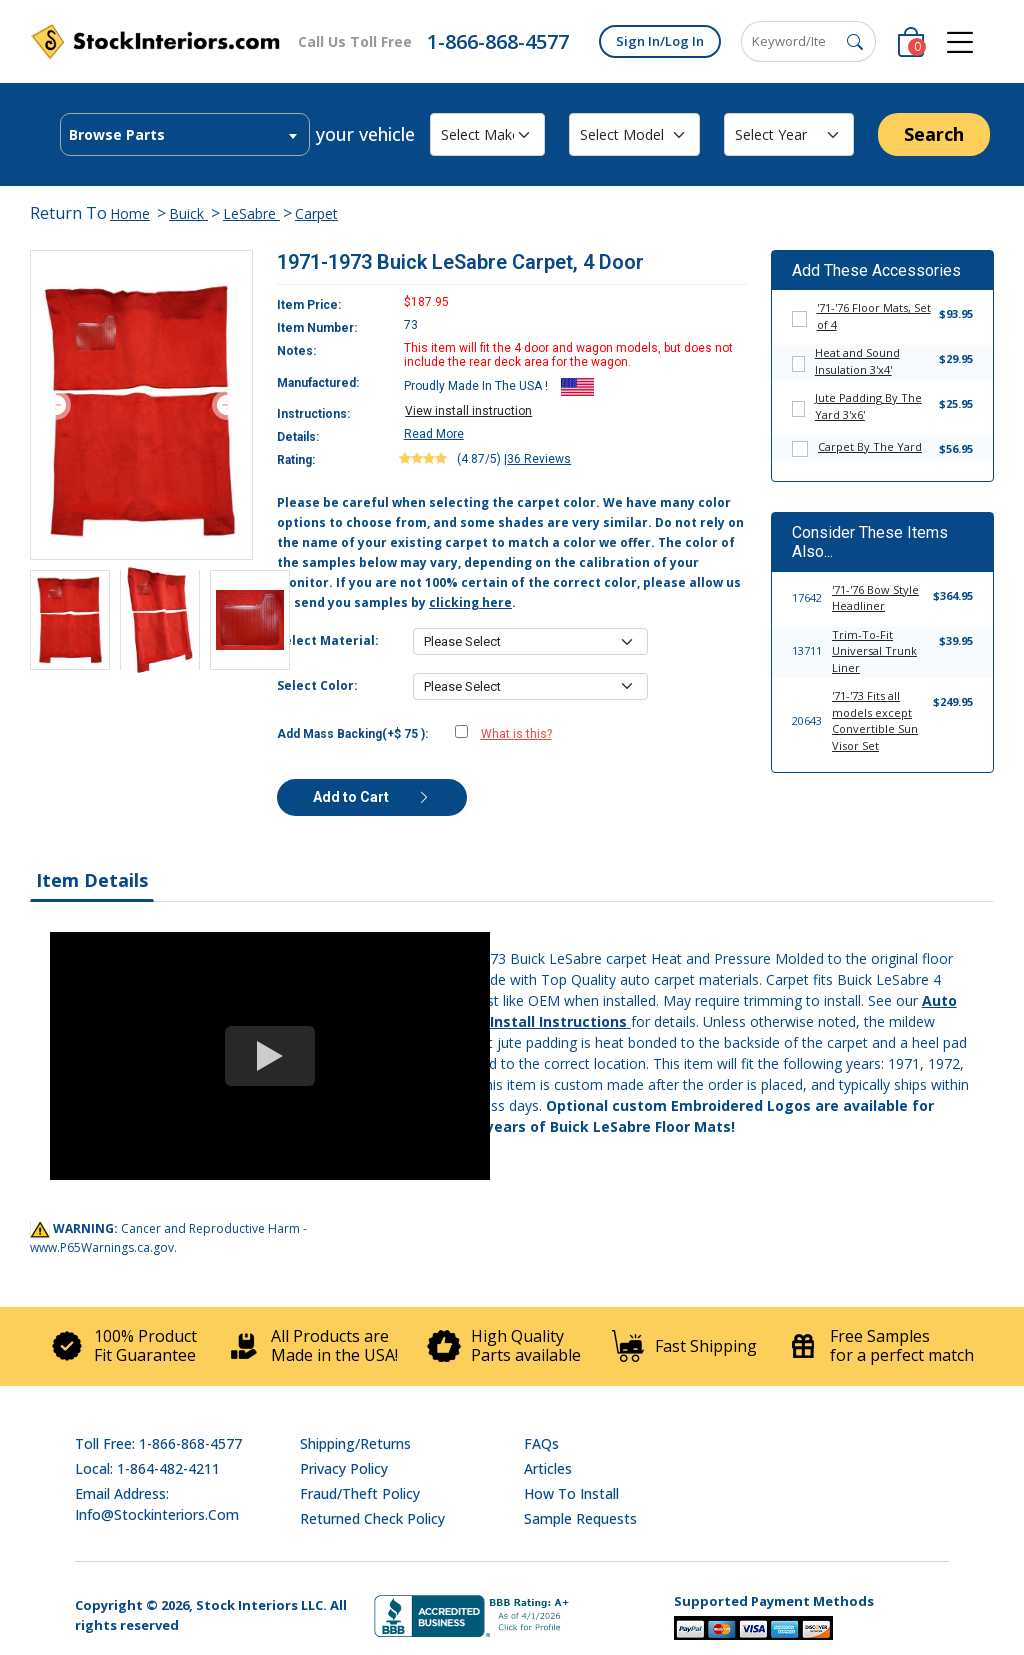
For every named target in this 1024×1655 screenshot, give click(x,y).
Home (130, 213)
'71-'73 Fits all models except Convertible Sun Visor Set (875, 720)
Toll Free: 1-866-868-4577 (158, 1443)
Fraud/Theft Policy (360, 1493)
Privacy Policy (344, 1468)
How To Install (571, 1493)
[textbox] (185, 135)
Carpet (316, 213)
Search (934, 134)
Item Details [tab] (92, 880)
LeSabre (251, 213)
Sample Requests (580, 1518)
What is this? (516, 734)
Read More (434, 434)
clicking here (470, 602)
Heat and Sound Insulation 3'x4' (857, 361)
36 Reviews (539, 459)
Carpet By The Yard (870, 446)
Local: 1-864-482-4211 (147, 1468)
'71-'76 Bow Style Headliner (875, 598)
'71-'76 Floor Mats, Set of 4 (874, 316)
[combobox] (185, 134)
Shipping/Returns (355, 1443)
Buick (188, 213)
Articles (548, 1468)
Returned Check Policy (372, 1518)
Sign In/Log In (660, 41)
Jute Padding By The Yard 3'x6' (868, 406)
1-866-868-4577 (498, 41)
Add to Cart (372, 797)
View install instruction (468, 411)
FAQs (541, 1443)
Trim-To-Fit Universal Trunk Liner (874, 651)
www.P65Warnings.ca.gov (102, 1247)
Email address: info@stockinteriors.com (157, 1504)
